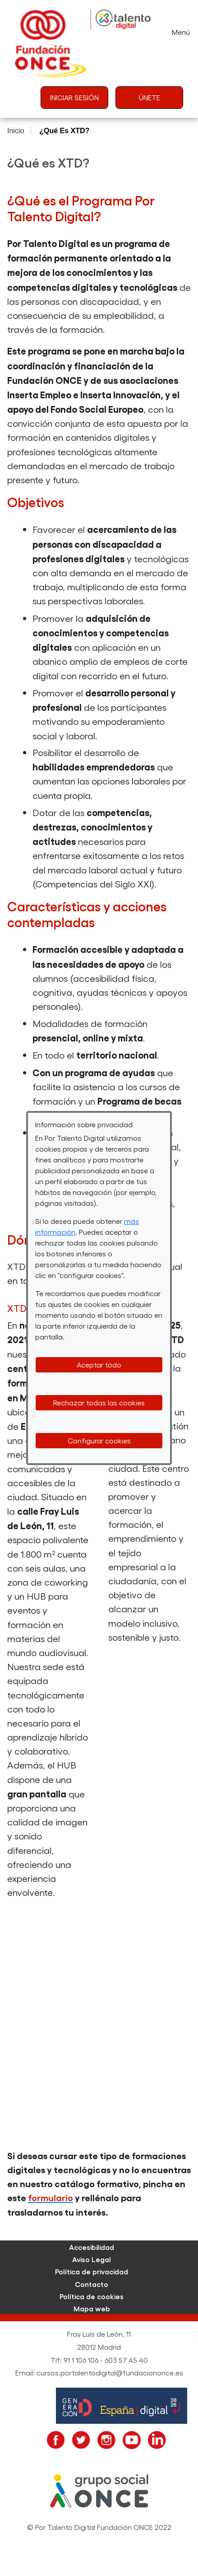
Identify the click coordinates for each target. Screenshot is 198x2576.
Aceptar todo (99, 1364)
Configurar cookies (99, 1440)
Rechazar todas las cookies (99, 1402)
